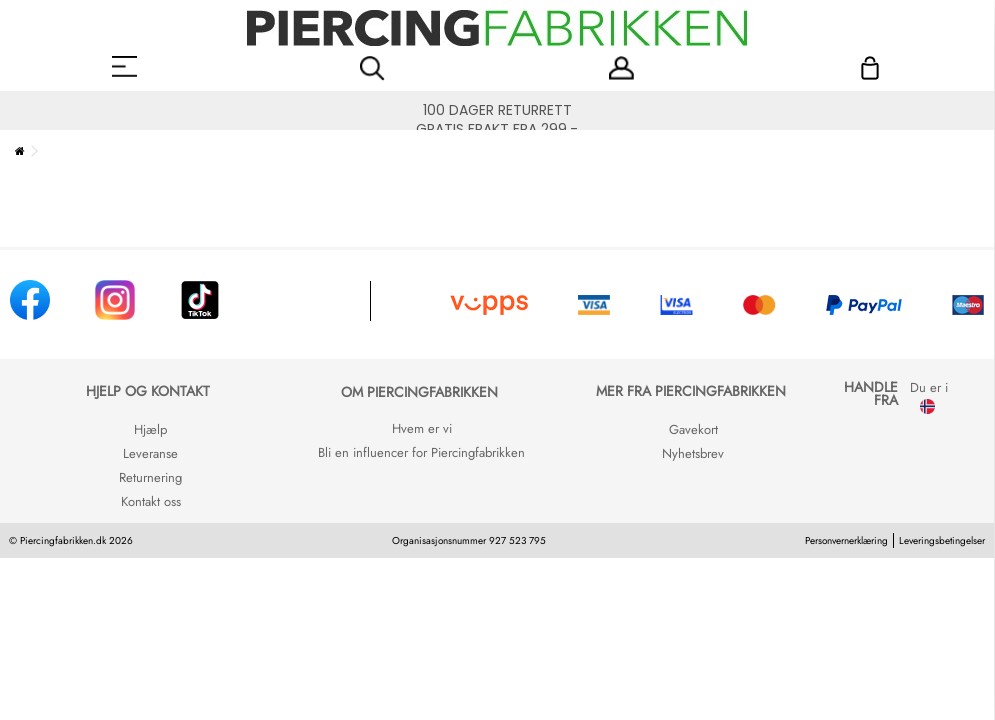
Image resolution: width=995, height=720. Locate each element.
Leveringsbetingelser (942, 540)
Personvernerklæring (846, 540)
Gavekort (693, 429)
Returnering (150, 477)
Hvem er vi (422, 428)
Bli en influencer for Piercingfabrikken (421, 452)
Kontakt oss (151, 501)
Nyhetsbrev (693, 453)
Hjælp (150, 429)
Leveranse (150, 453)
